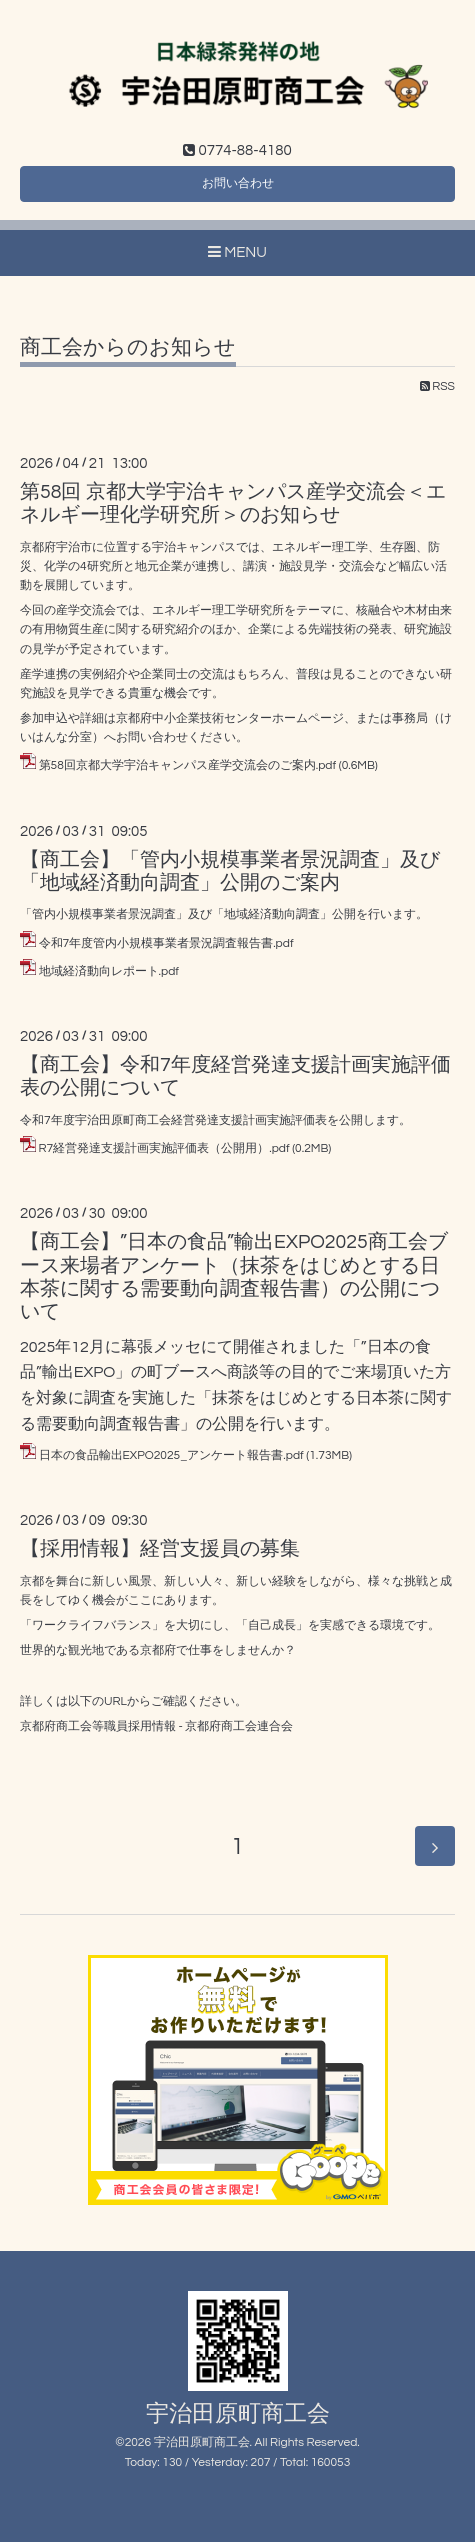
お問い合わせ (238, 183)
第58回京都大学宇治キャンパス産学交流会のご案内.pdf (188, 765)
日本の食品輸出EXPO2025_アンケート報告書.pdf (171, 1455)
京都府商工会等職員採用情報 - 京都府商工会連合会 (156, 1726)
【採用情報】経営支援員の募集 (160, 1549)
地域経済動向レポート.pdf (109, 971)
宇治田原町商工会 (238, 2414)
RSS (437, 386)
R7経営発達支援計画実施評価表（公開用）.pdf (164, 1148)
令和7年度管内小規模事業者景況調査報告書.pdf (166, 943)
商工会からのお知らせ (128, 347)
